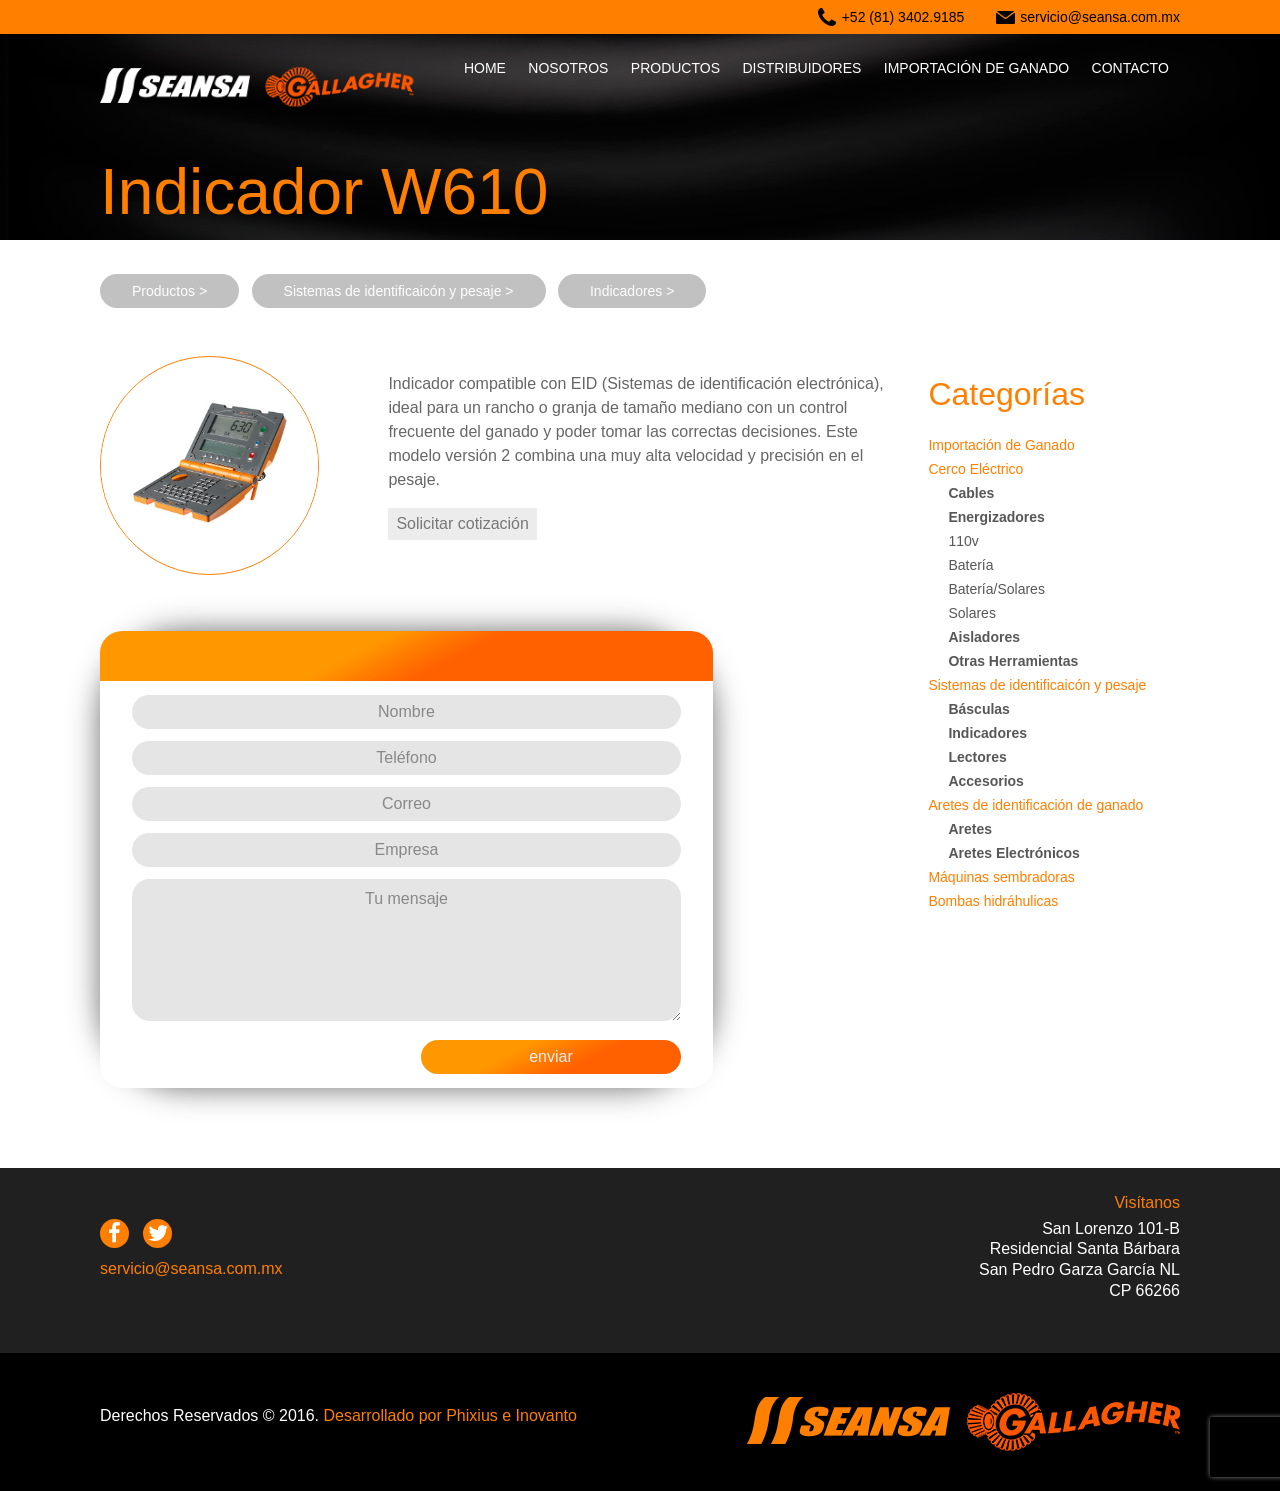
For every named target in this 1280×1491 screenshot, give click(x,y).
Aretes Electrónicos (1014, 853)
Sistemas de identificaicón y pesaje (1037, 685)
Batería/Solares (996, 589)
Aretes (970, 829)
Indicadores (987, 733)
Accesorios (985, 781)
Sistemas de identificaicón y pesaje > (399, 291)
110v (963, 541)
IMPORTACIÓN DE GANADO (976, 68)
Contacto (1130, 68)
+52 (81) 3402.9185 (903, 17)
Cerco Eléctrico (975, 469)
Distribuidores (801, 68)
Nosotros (568, 68)
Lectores (977, 757)
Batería (970, 565)
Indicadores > (632, 291)
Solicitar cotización (462, 523)
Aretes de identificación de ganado (1035, 805)
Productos (675, 68)
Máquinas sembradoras (1001, 877)
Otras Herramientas (1013, 661)
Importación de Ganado (1001, 445)
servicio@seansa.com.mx (1100, 17)
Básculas (978, 709)
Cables (971, 493)
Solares (971, 613)
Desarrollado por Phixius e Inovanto (449, 1415)
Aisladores (984, 637)
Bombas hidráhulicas (993, 901)
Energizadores (996, 517)
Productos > (169, 291)
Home (485, 68)
